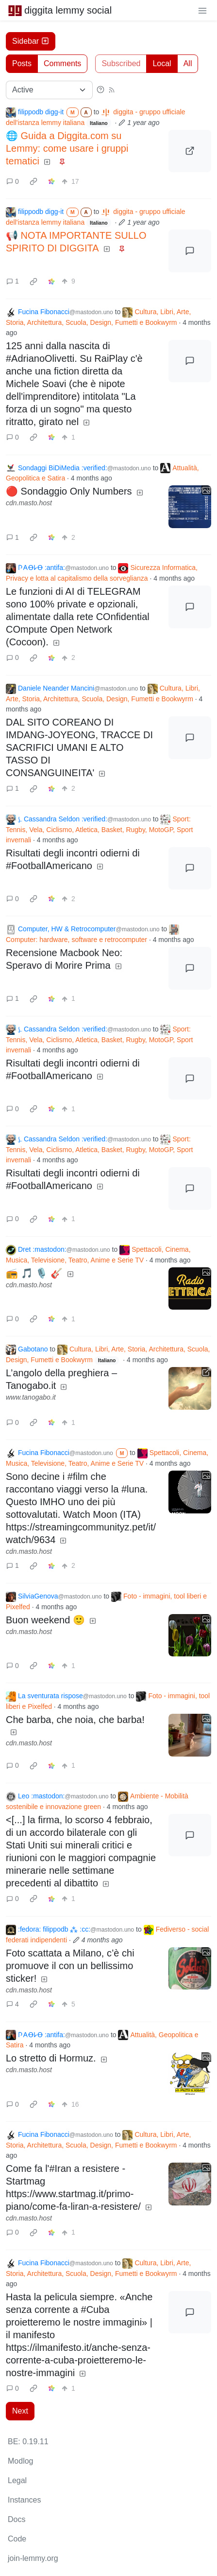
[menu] (202, 10)
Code (17, 2539)
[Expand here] (189, 506)
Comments (62, 63)
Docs (16, 2519)
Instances (24, 2500)
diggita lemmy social (60, 10)
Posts (22, 63)
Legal (17, 2480)
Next (20, 2411)
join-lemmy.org (33, 2558)
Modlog (20, 2461)
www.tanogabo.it (31, 1397)
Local (161, 63)
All (188, 63)
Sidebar (30, 41)
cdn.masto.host (29, 503)
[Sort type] (49, 90)
